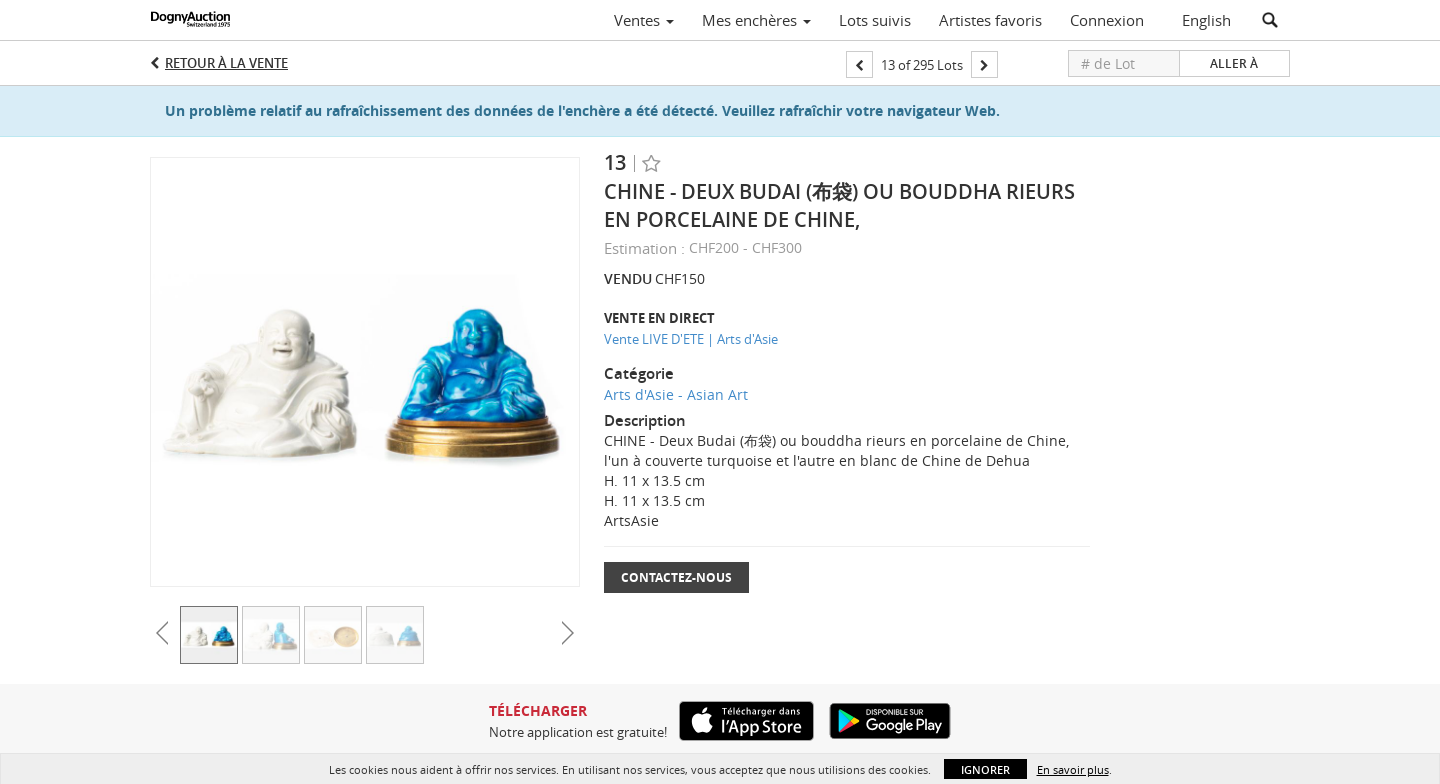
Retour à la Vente (226, 63)
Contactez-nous (676, 577)
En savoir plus (1073, 769)
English (1206, 20)
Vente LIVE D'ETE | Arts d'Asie (691, 339)
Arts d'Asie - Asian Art (676, 394)
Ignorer (985, 769)
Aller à (1234, 63)
